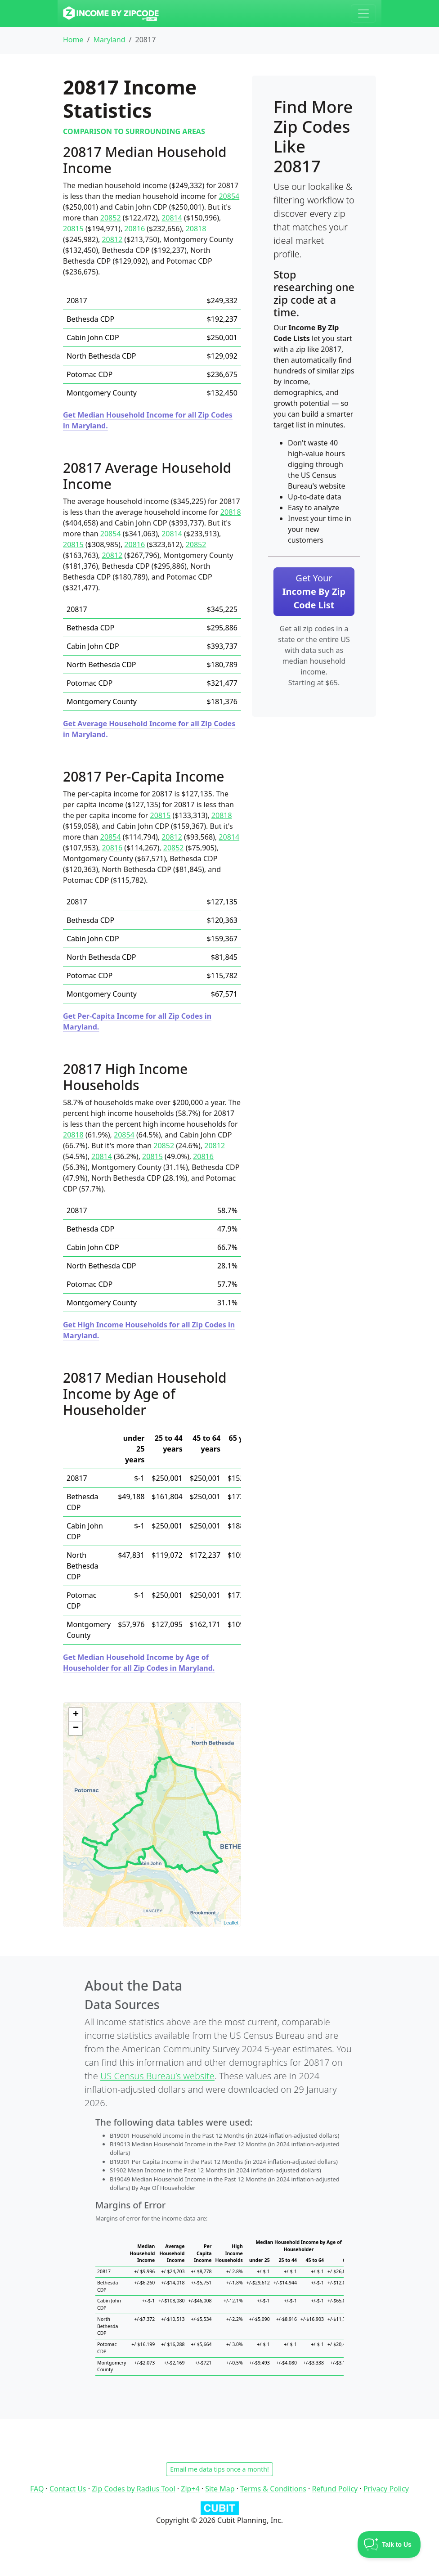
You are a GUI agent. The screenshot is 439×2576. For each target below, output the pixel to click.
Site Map (219, 2489)
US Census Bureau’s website (157, 2076)
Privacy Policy (386, 2489)
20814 (171, 218)
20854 (229, 196)
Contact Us (67, 2489)
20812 (112, 239)
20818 (196, 229)
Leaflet (231, 1922)
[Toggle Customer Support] (389, 2544)
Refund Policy (335, 2489)
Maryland (109, 40)
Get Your (313, 591)
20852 (110, 218)
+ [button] (76, 1715)
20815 (73, 229)
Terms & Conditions (273, 2489)
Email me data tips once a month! (219, 2469)
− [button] (76, 1728)
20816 (134, 229)
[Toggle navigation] (363, 13)
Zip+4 (190, 2489)
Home (73, 40)
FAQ (37, 2489)
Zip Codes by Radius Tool (133, 2489)
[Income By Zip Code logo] (111, 13)
